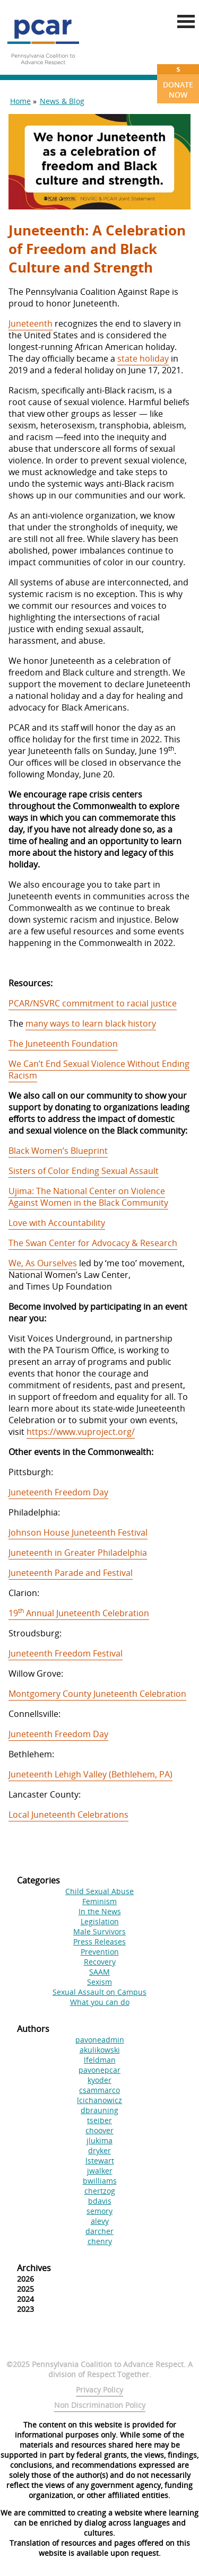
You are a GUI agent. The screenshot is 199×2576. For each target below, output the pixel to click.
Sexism (99, 1982)
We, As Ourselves (42, 1263)
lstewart (99, 2161)
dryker (99, 2150)
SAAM (99, 1972)
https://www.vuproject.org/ (81, 1432)
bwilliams (100, 2181)
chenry (100, 2241)
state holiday (143, 358)
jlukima (99, 2140)
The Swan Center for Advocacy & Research (92, 1243)
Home (20, 101)
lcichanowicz (99, 2100)
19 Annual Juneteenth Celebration (78, 1613)
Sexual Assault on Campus (99, 1992)
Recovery (100, 1962)
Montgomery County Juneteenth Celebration (97, 1693)
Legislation (100, 1921)
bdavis (99, 2201)
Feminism (99, 1901)
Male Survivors (99, 1931)
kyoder (99, 2080)
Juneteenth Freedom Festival (65, 1653)
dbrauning (99, 2110)
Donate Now (178, 82)
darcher (99, 2231)
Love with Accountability (56, 1223)
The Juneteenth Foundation (63, 1043)
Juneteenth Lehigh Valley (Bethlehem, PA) (90, 1774)
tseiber (99, 2120)
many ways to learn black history (90, 1023)
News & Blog (62, 101)
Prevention (100, 1952)
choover (99, 2130)
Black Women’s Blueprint (58, 1150)
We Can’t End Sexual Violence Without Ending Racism (98, 1069)
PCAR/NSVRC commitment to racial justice (92, 1003)
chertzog (99, 2191)
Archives (34, 2268)
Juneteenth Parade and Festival (70, 1573)
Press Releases (99, 1942)
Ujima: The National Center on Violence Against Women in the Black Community (88, 1196)
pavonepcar (99, 2070)
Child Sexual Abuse (99, 1891)
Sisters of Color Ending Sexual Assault (83, 1171)
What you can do (99, 2002)
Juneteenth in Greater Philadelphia (77, 1552)
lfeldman (100, 2060)
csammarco (99, 2090)
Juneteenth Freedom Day (58, 1492)
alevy (100, 2221)
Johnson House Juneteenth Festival (78, 1532)
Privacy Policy (99, 2390)
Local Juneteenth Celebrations (68, 1814)
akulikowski (100, 2050)
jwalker (100, 2171)
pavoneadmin (99, 2040)
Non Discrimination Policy (99, 2405)
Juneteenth (30, 323)
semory (99, 2211)
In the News (100, 1911)
